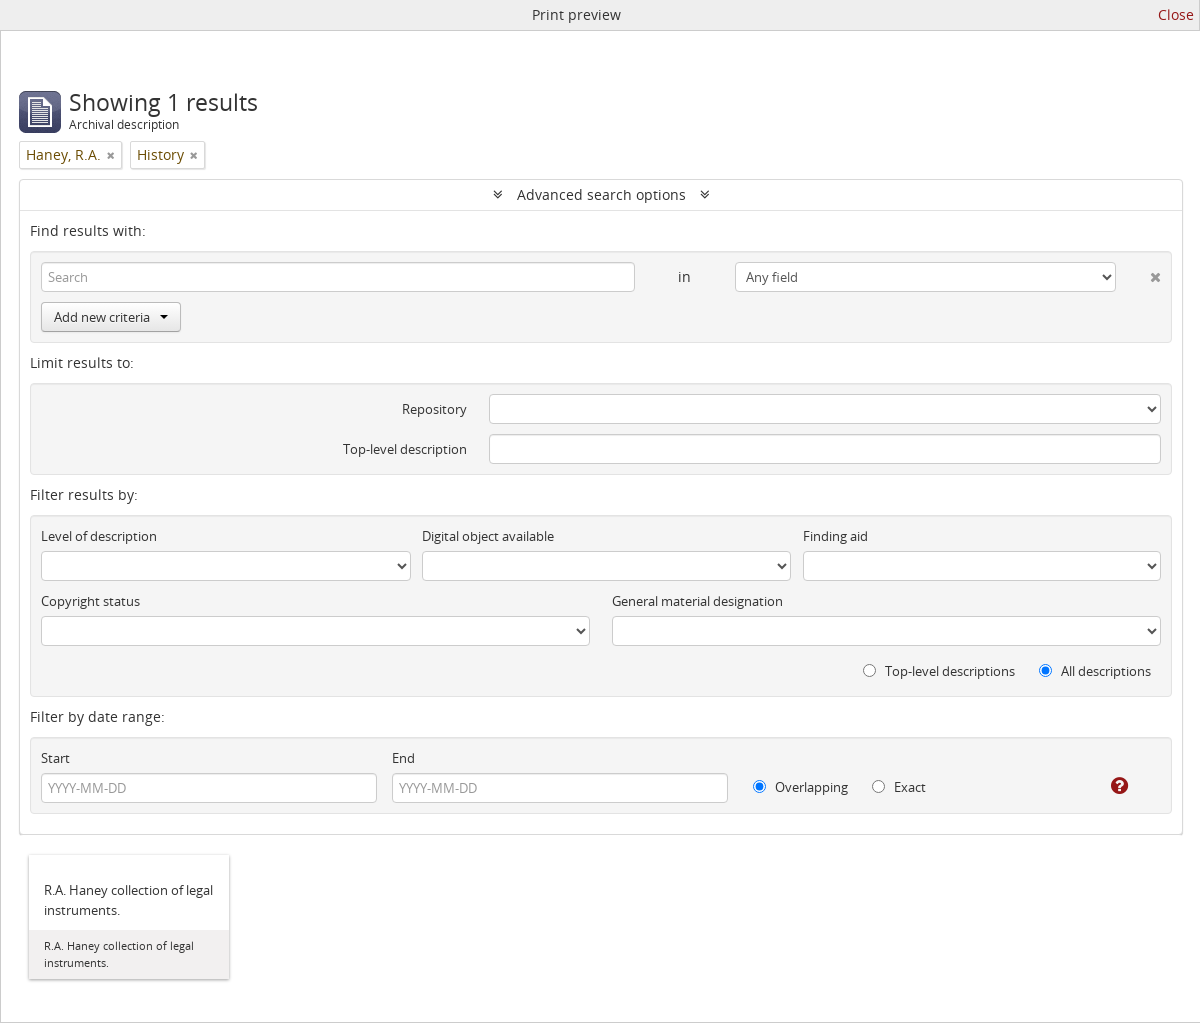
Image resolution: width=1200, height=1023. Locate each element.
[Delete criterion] (1138, 273)
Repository (434, 409)
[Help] (1105, 786)
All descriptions (1095, 671)
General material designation (697, 601)
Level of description (99, 536)
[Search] (338, 277)
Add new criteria (111, 317)
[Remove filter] (111, 155)
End (403, 758)
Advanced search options (601, 194)
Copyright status (90, 601)
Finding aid (835, 536)
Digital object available (488, 536)
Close (1176, 14)
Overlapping (800, 787)
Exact (899, 787)
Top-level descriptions (939, 671)
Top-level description (405, 449)
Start (55, 758)
